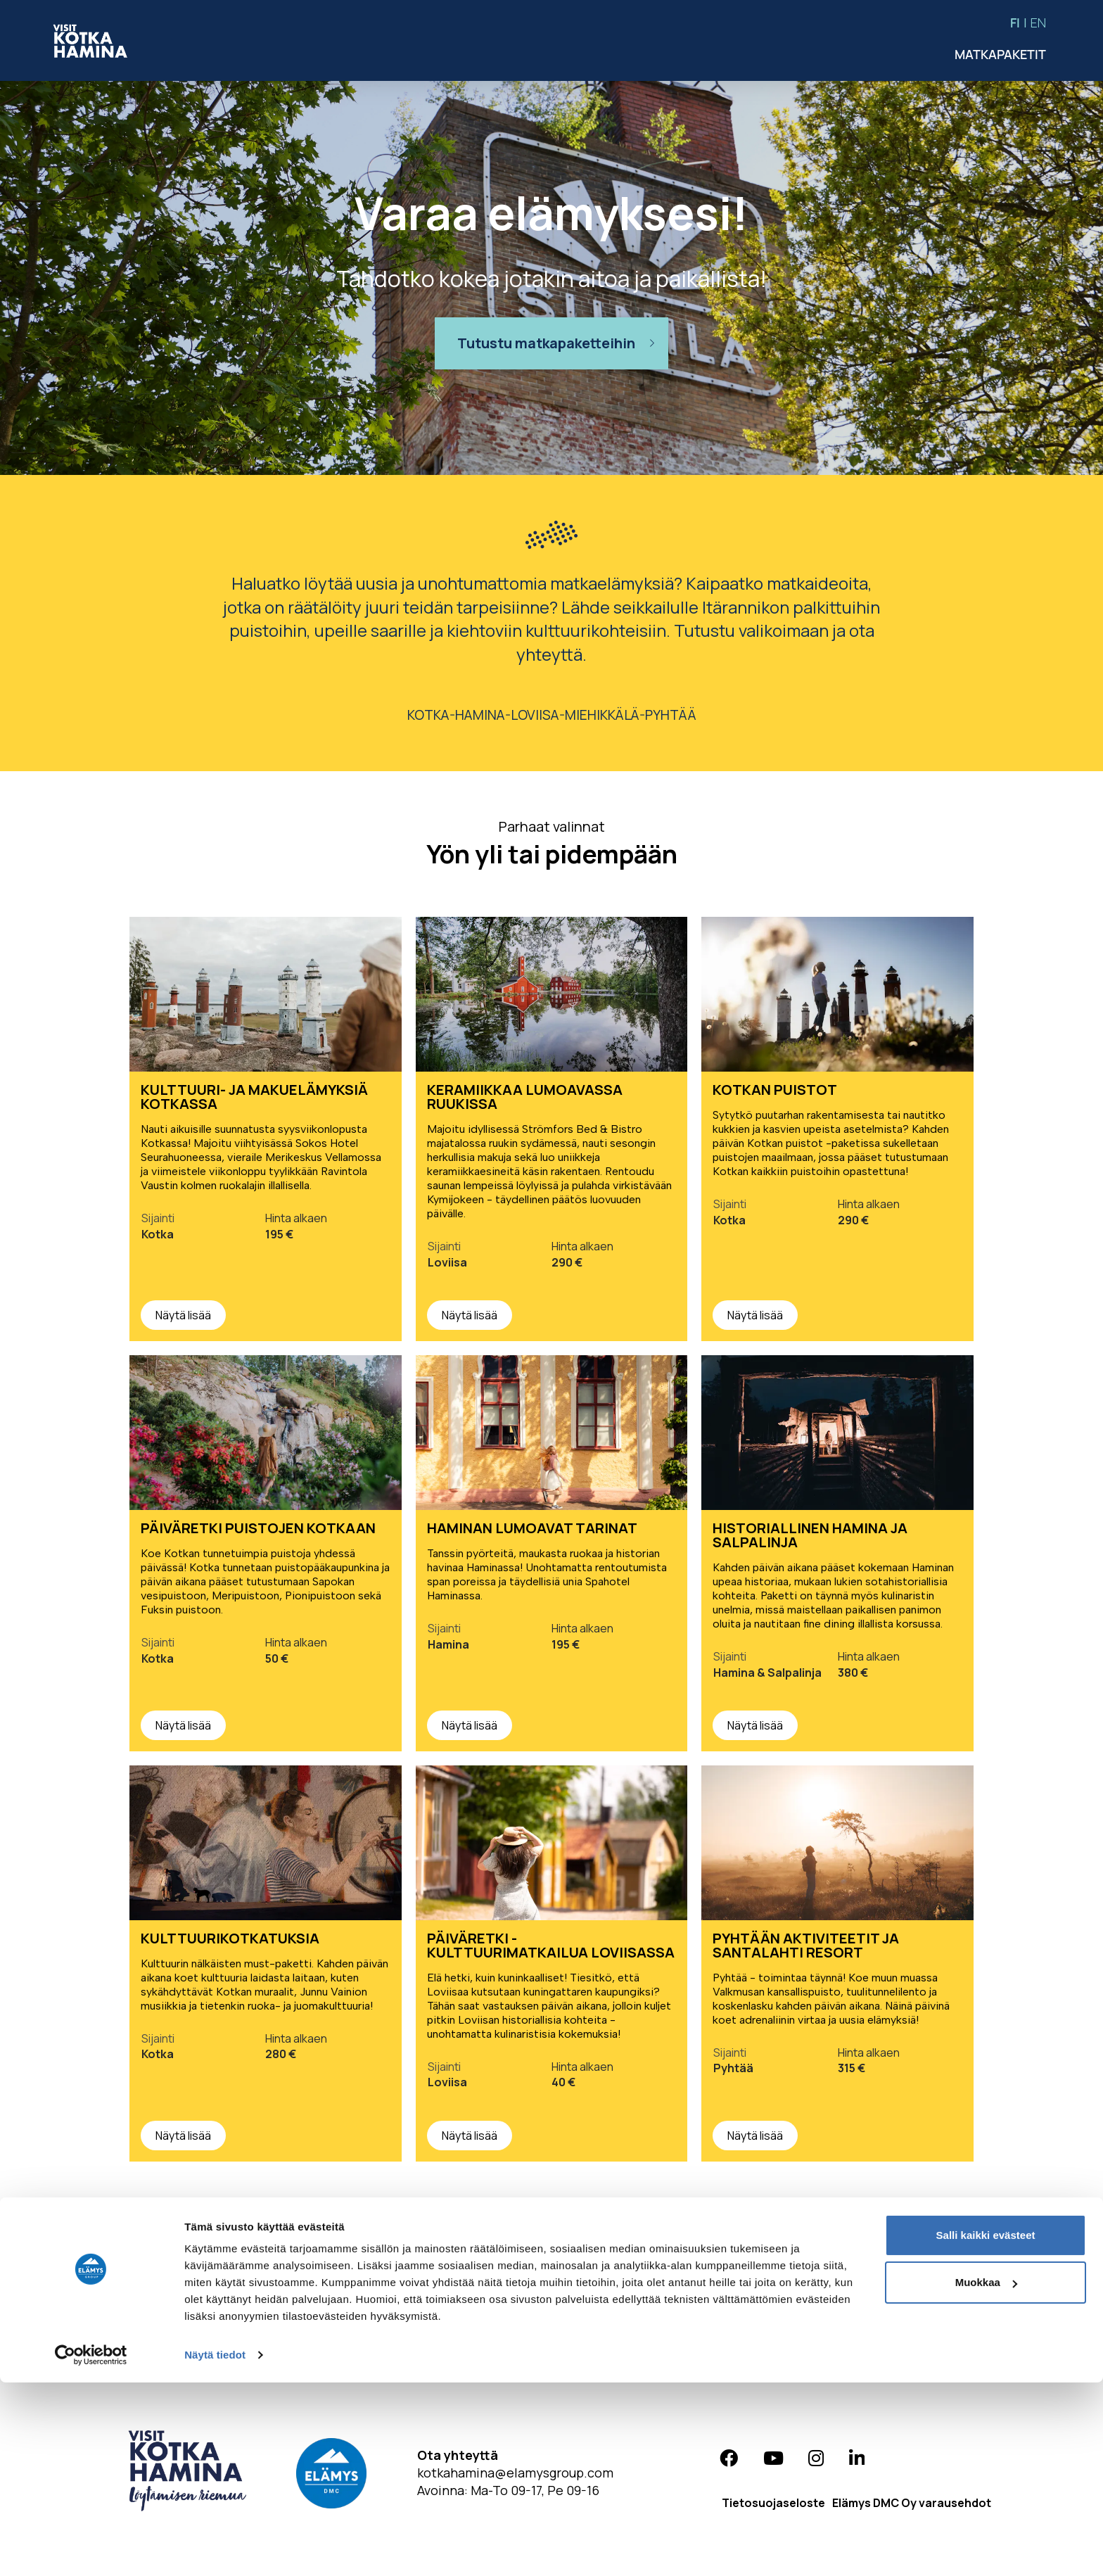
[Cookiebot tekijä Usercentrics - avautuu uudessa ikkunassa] (91, 2548)
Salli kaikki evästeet (985, 2429)
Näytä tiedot (215, 2548)
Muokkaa (986, 2476)
